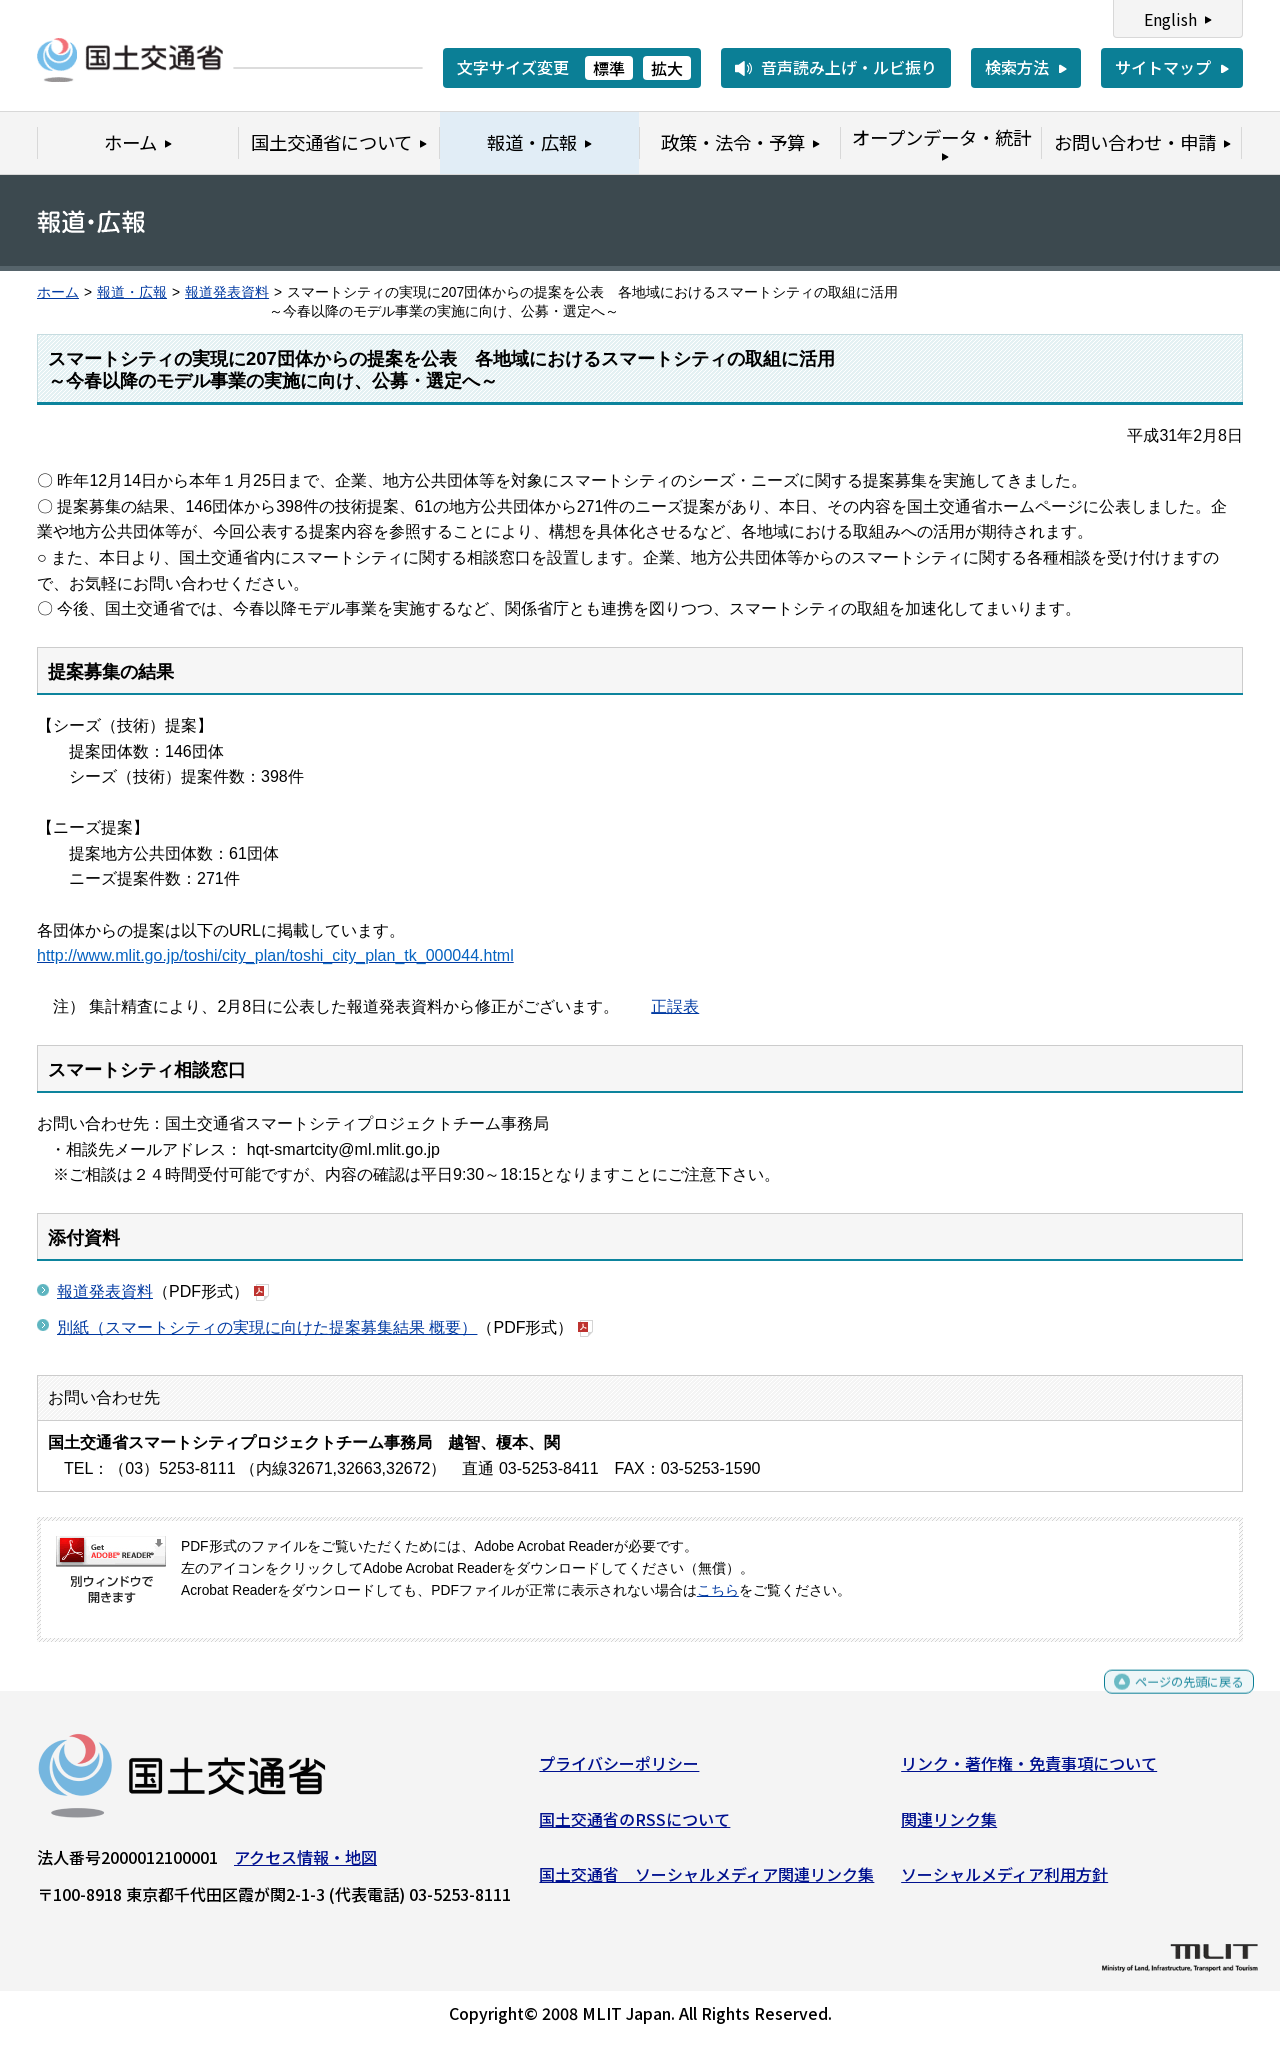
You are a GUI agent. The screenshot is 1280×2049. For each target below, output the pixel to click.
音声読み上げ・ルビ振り (849, 67)
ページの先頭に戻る (1172, 1698)
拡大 (667, 68)
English (1170, 19)
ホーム (58, 292)
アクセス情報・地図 (305, 1865)
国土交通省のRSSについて (634, 1827)
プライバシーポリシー (619, 1771)
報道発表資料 (227, 292)
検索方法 (1017, 67)
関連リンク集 (949, 1827)
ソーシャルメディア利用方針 (1004, 1882)
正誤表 (675, 1006)
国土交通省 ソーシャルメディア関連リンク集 (706, 1882)
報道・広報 (132, 292)
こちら (718, 1590)
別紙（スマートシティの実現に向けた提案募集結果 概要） (267, 1327)
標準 (609, 68)
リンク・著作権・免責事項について (1029, 1771)
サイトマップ (1163, 67)
